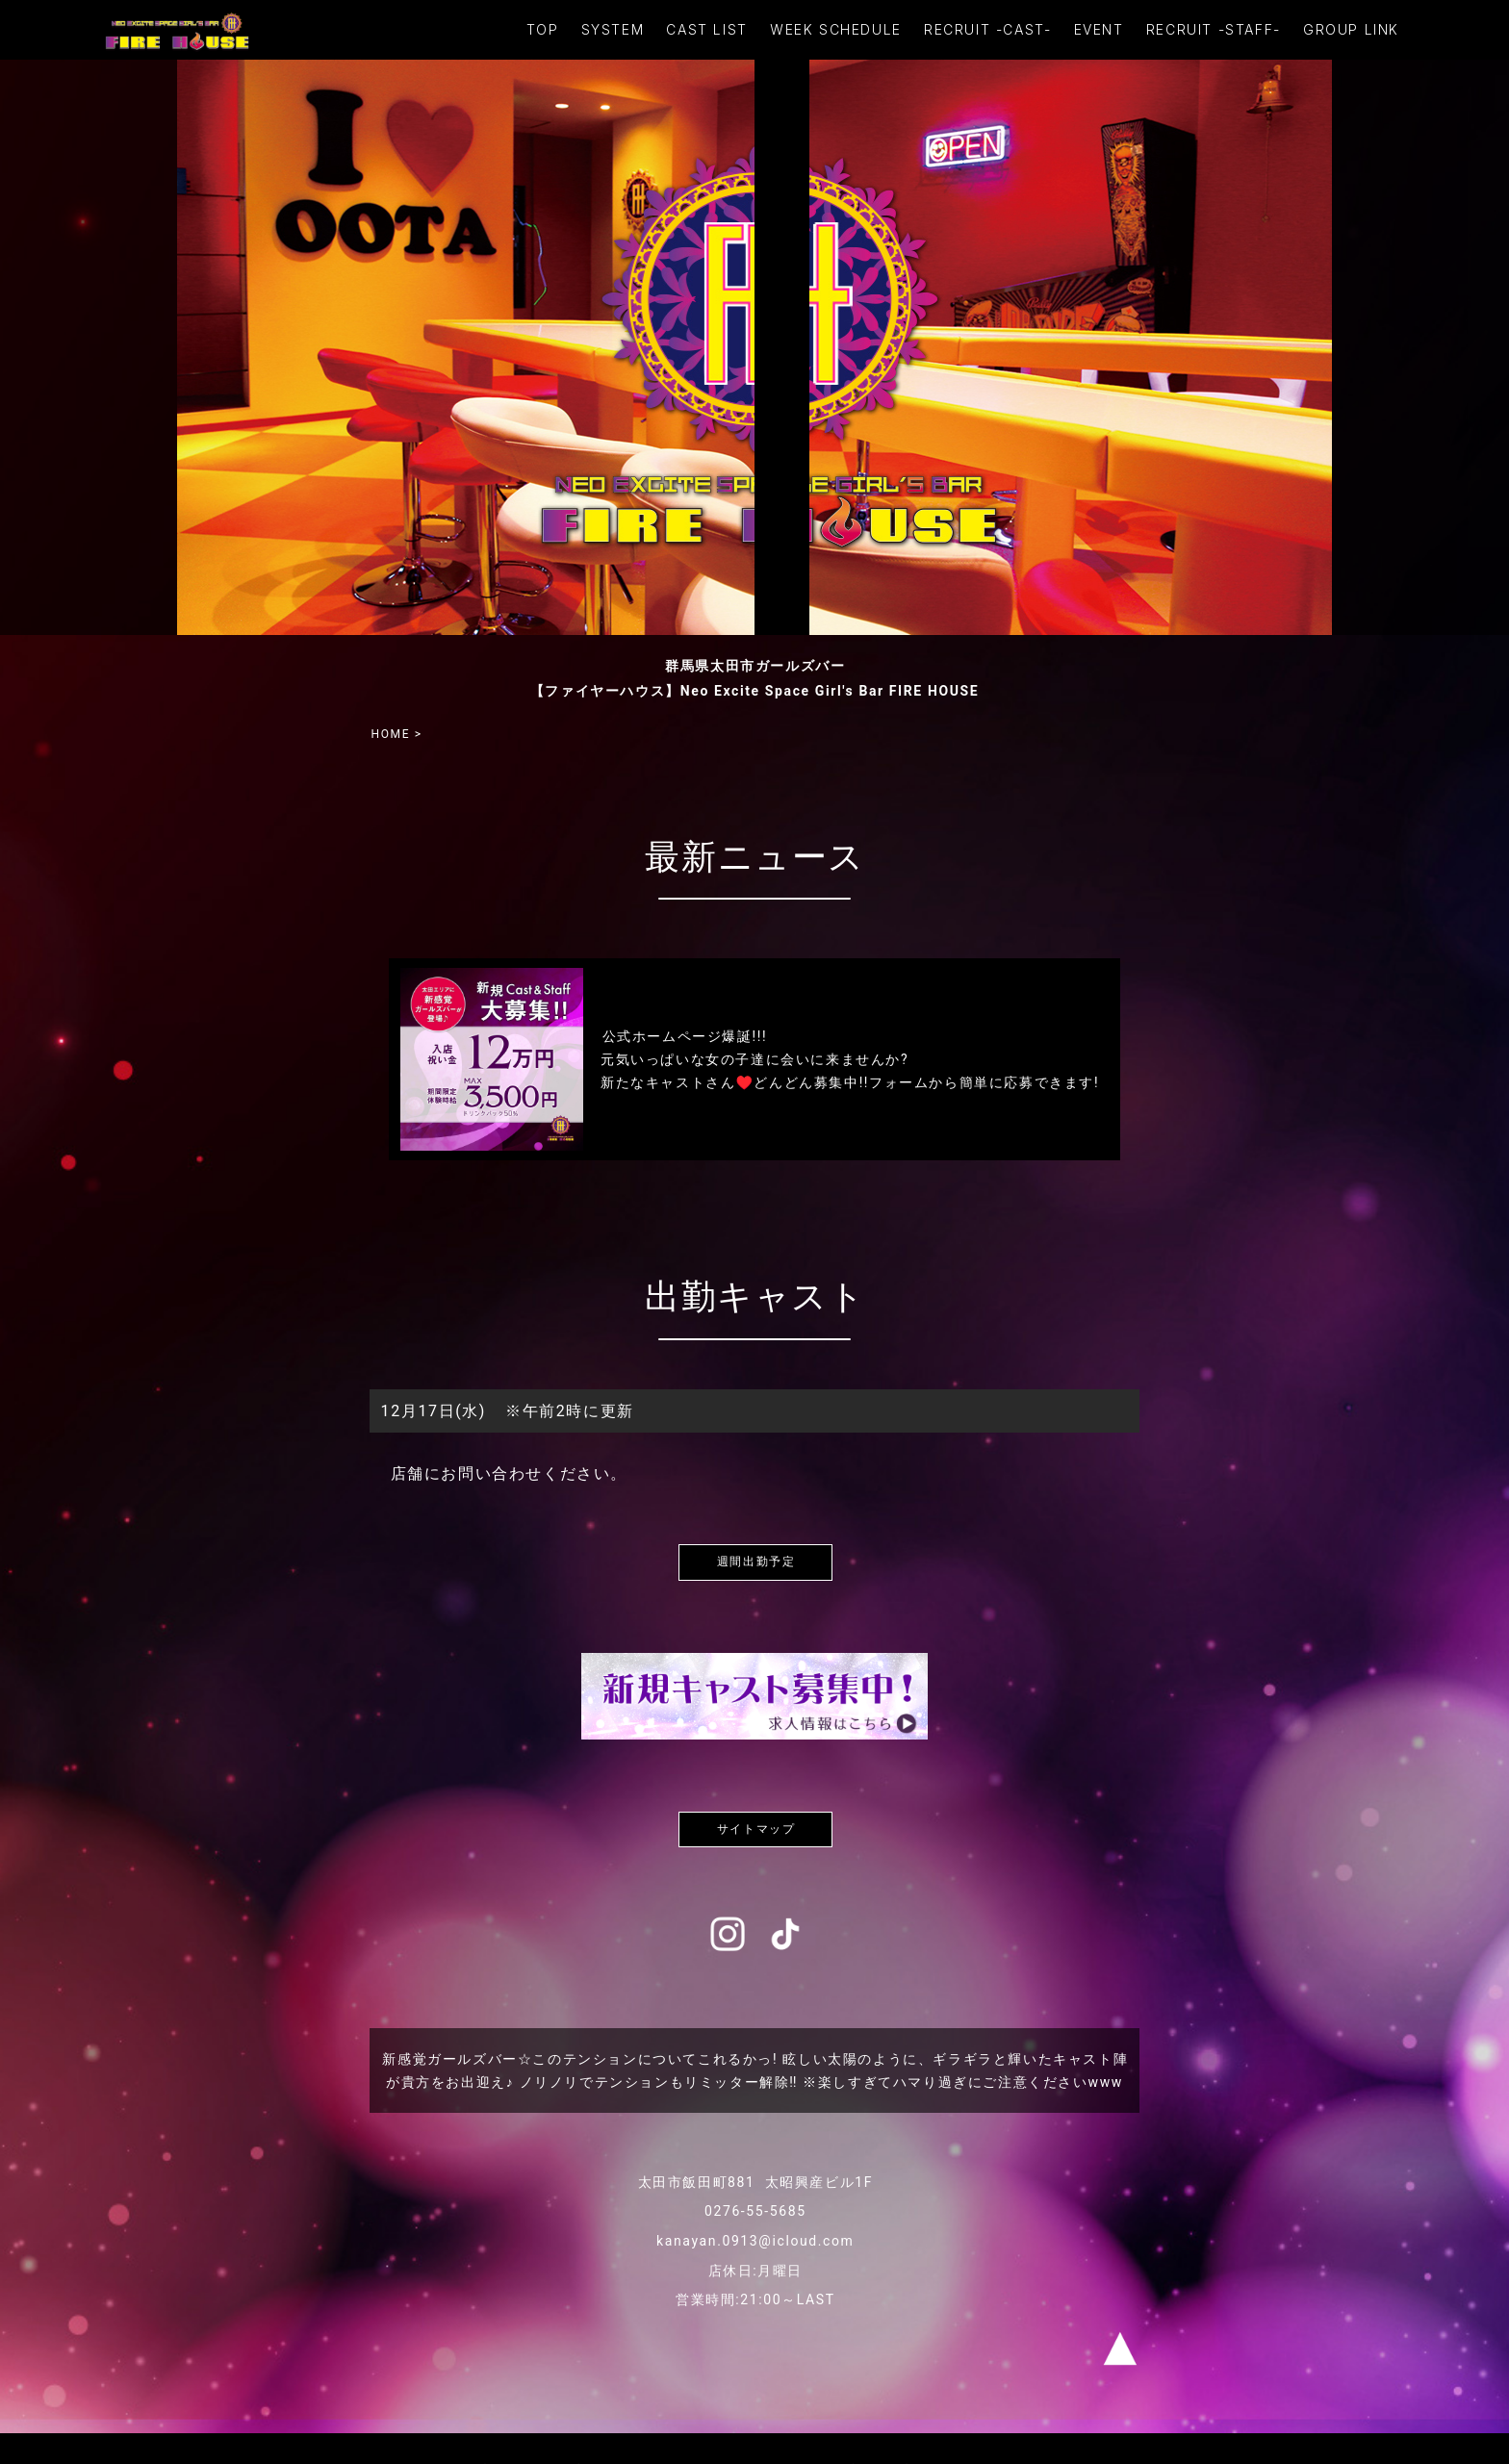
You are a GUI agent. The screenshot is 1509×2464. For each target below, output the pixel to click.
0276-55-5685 (755, 2211)
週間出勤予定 (756, 1561)
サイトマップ (756, 1829)
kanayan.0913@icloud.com (755, 2240)
